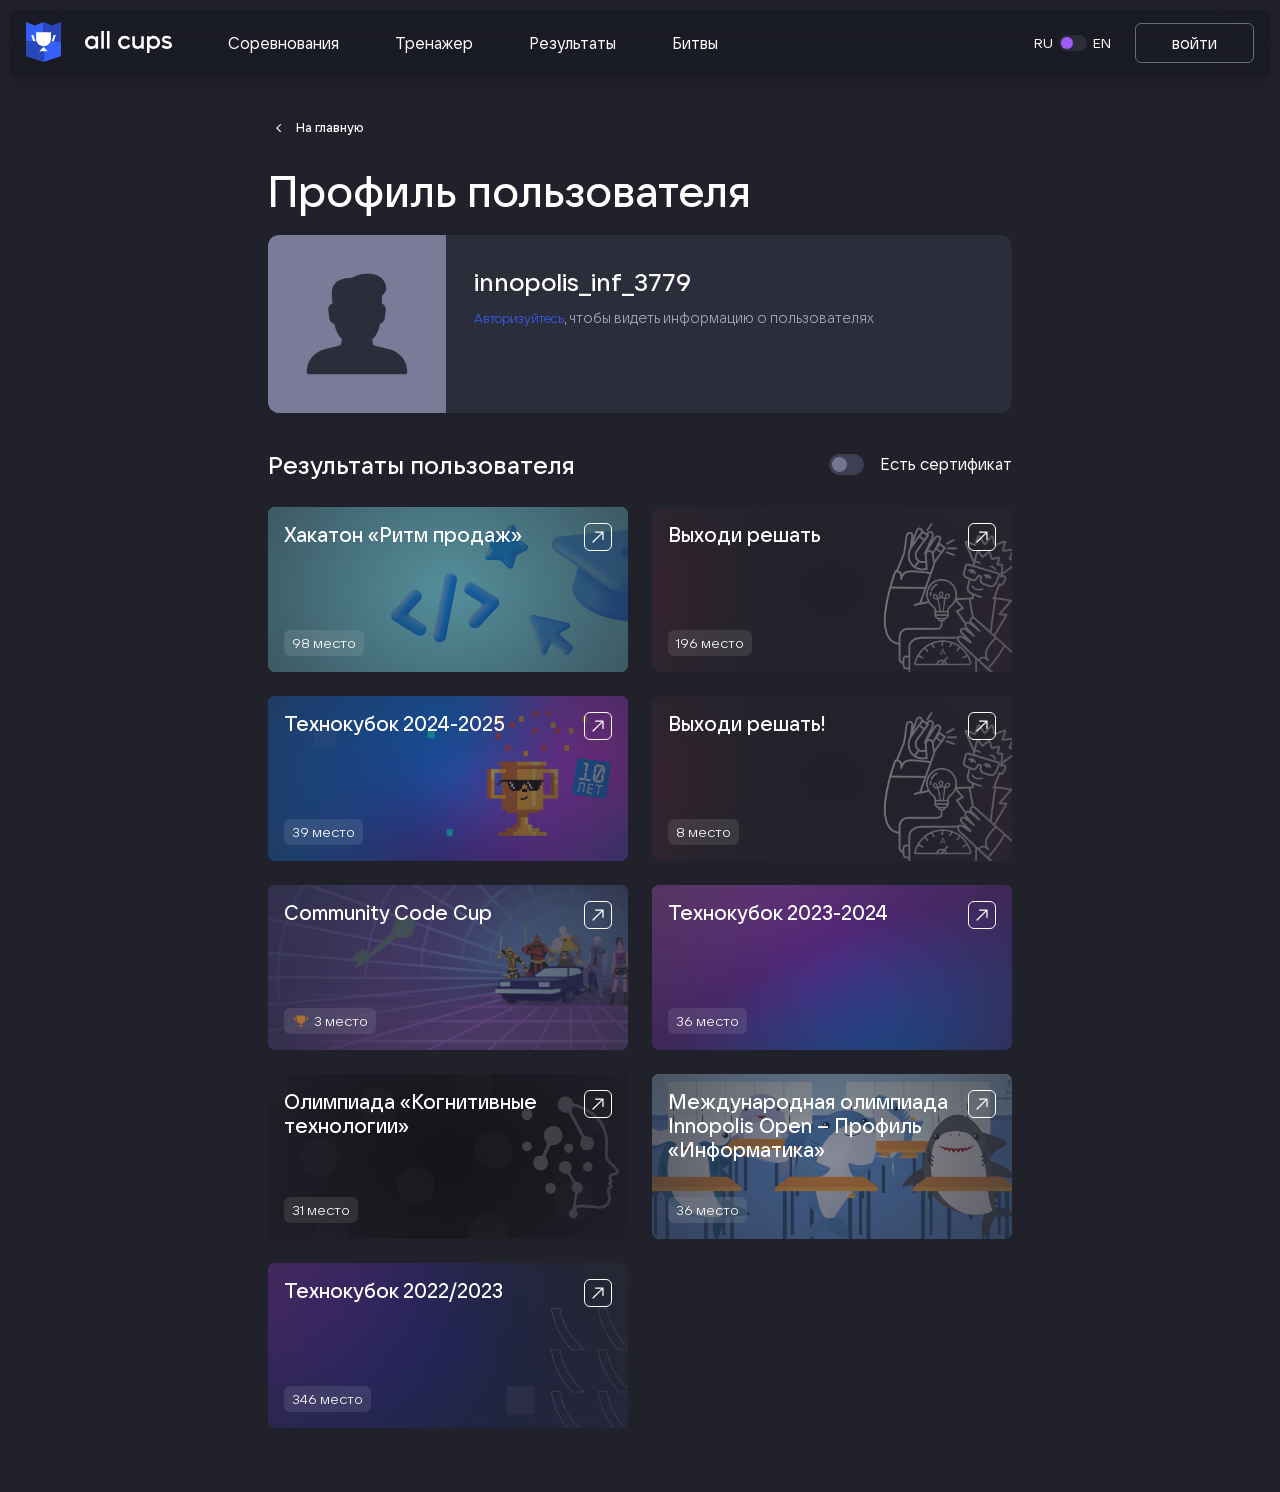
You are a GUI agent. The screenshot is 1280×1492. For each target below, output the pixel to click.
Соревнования (283, 43)
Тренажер (434, 43)
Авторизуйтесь (526, 323)
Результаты (572, 43)
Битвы (695, 43)
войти (1194, 43)
